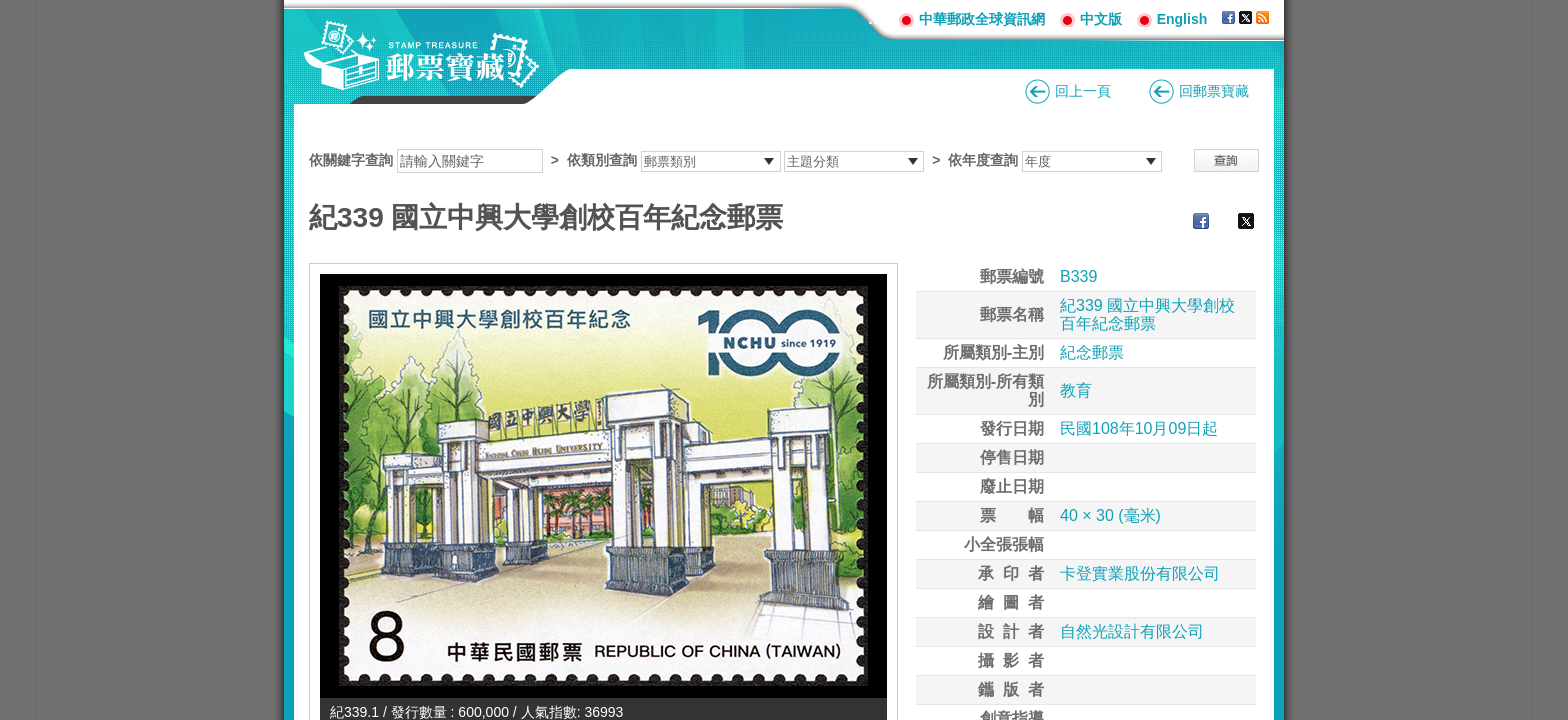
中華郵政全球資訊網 (982, 19)
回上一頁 (1083, 91)
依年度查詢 (983, 160)
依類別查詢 (602, 160)
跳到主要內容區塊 (10, 10)
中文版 (1101, 19)
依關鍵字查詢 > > (735, 160)
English (1182, 19)
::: (876, 18)
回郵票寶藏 (1214, 91)
